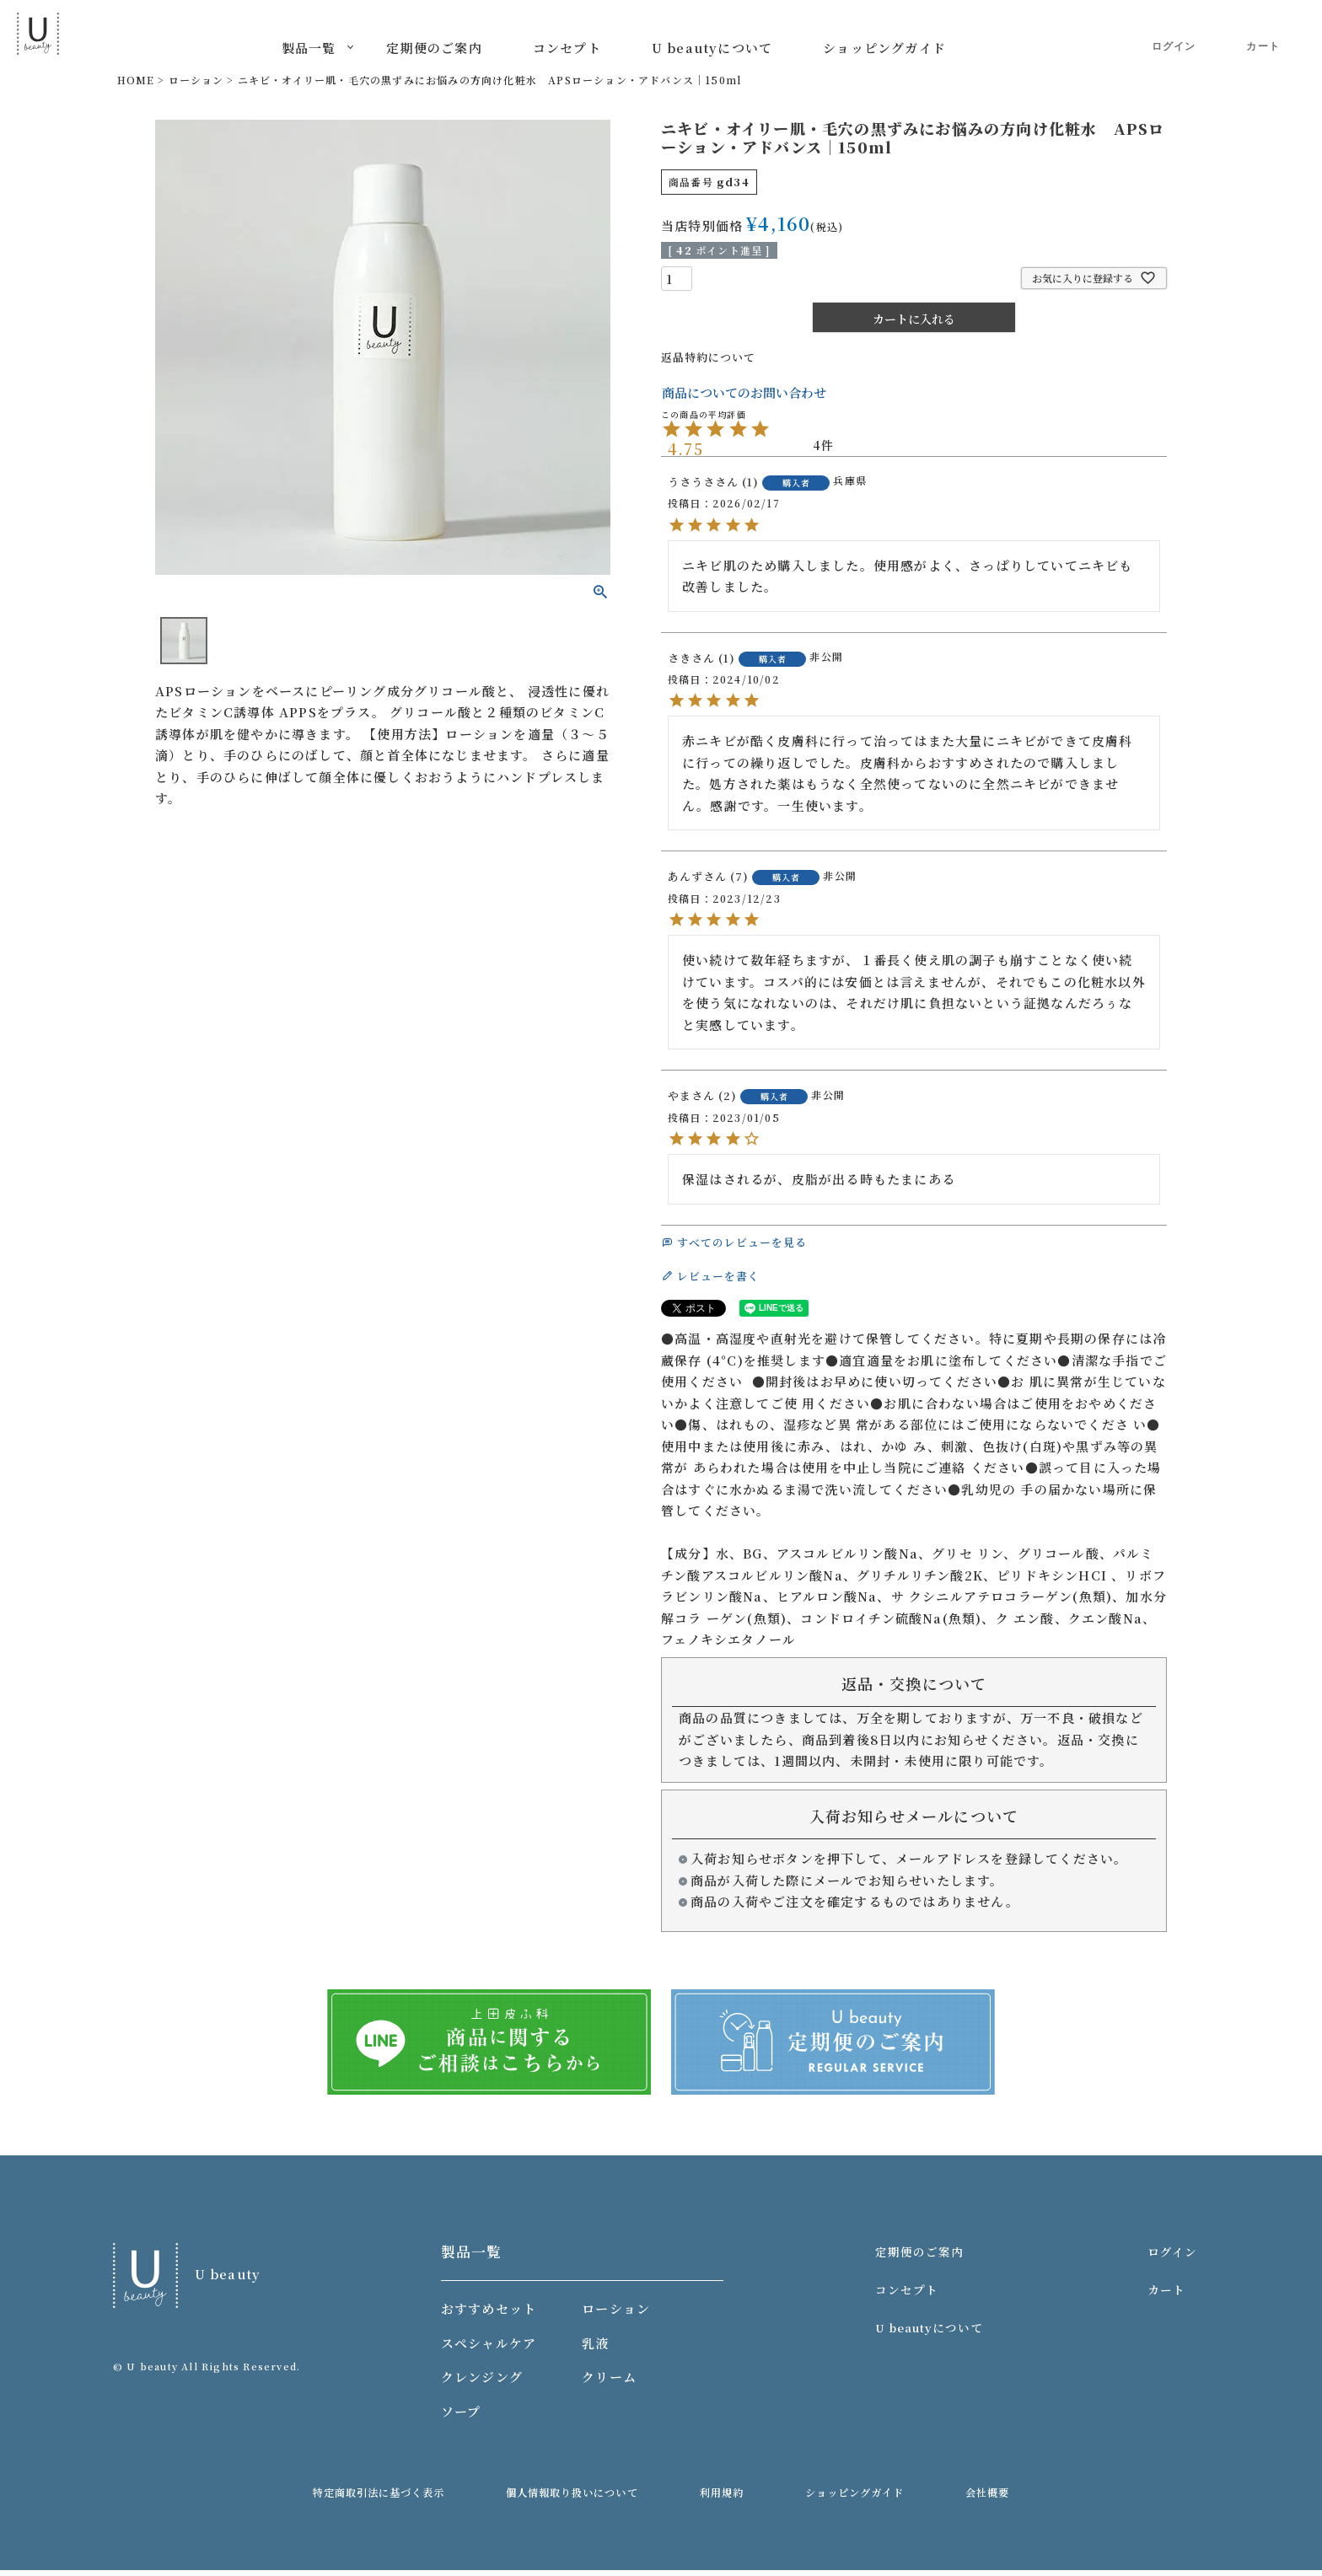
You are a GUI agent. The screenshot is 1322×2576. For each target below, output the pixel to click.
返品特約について (716, 356)
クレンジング (485, 2383)
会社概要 (959, 2499)
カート (1263, 34)
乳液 (598, 2349)
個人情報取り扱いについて (592, 2499)
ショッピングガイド (884, 47)
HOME (136, 79)
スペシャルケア (492, 2349)
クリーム (612, 2383)
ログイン (1174, 34)
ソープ (464, 2417)
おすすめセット (492, 2315)
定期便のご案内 (433, 47)
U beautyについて (712, 47)
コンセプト (567, 47)
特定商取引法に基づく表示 (410, 2499)
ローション (196, 79)
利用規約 (727, 2499)
